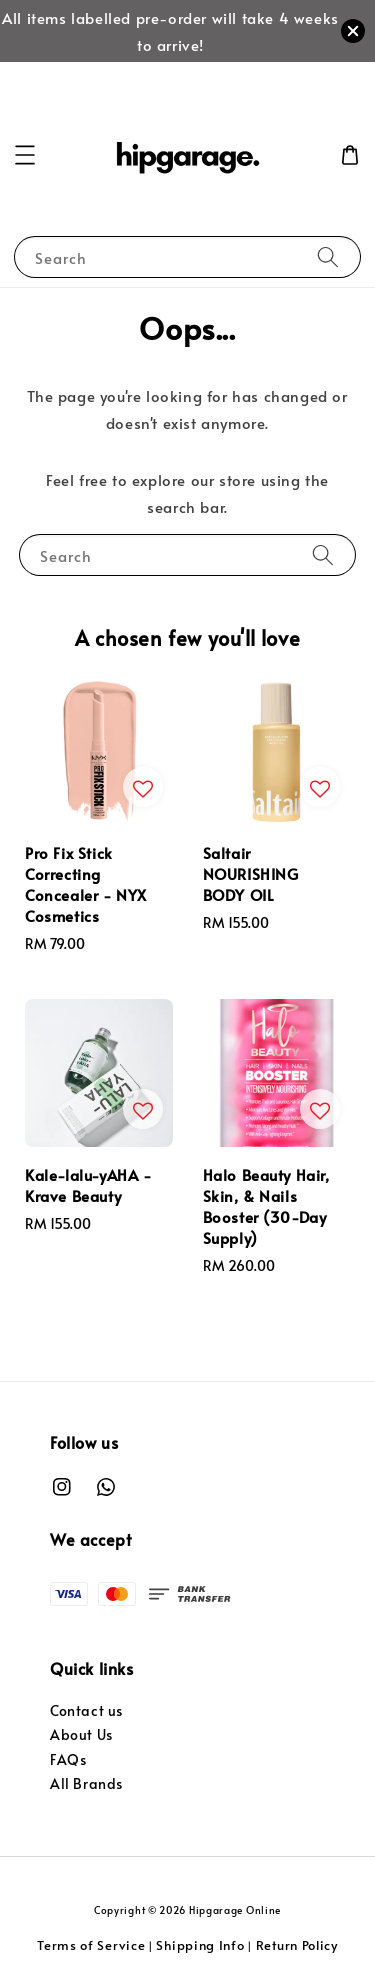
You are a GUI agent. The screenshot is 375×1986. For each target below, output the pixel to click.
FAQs (68, 1759)
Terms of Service (91, 1945)
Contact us (86, 1710)
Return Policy (297, 1945)
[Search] (328, 256)
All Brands (86, 1783)
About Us (81, 1734)
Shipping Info (200, 1945)
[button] (25, 155)
